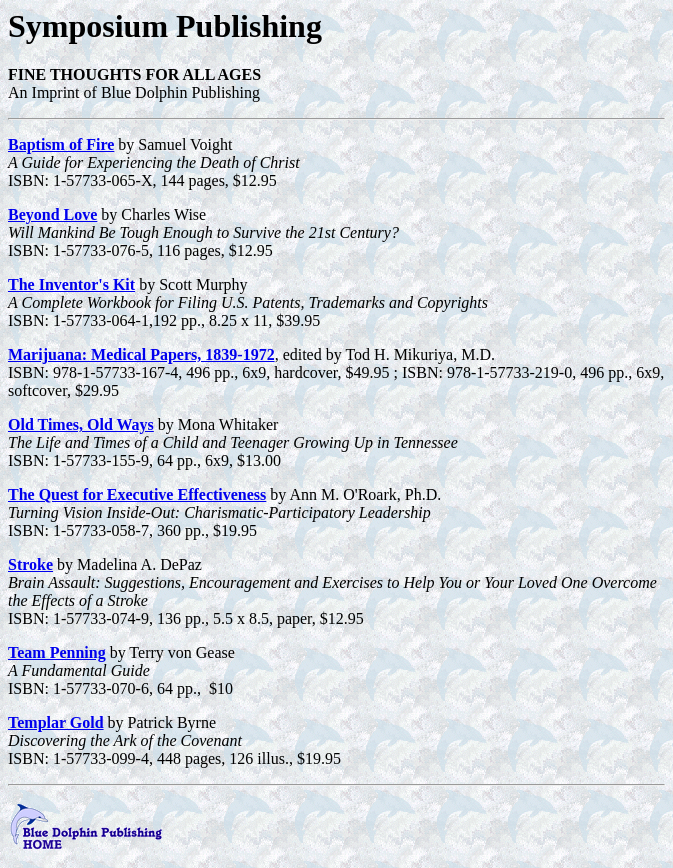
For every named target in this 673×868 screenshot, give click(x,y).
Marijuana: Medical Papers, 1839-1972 (141, 354)
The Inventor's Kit (71, 284)
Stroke (30, 564)
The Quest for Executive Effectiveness (137, 494)
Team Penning (57, 652)
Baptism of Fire (61, 144)
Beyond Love (52, 214)
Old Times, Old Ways (81, 424)
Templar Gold (56, 722)
